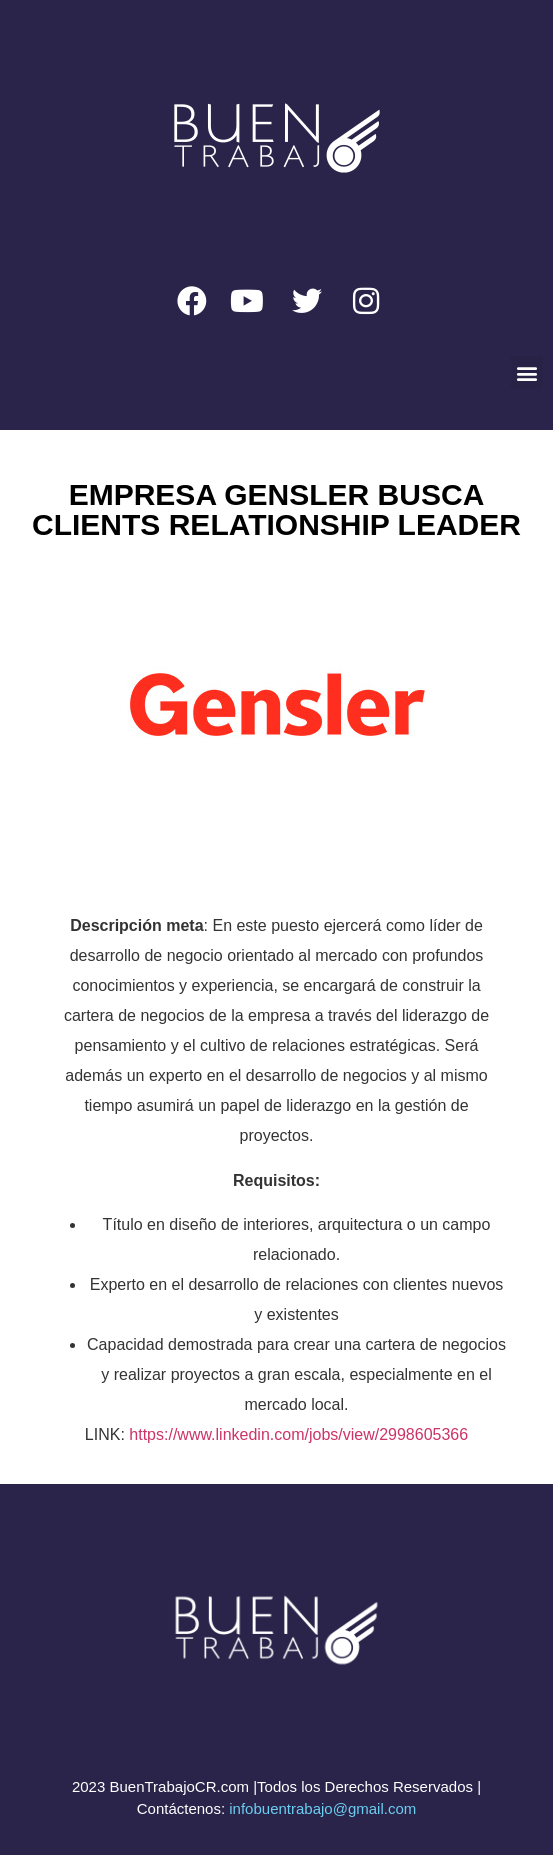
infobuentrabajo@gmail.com (322, 1808)
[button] (526, 372)
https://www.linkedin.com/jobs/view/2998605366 (298, 1434)
